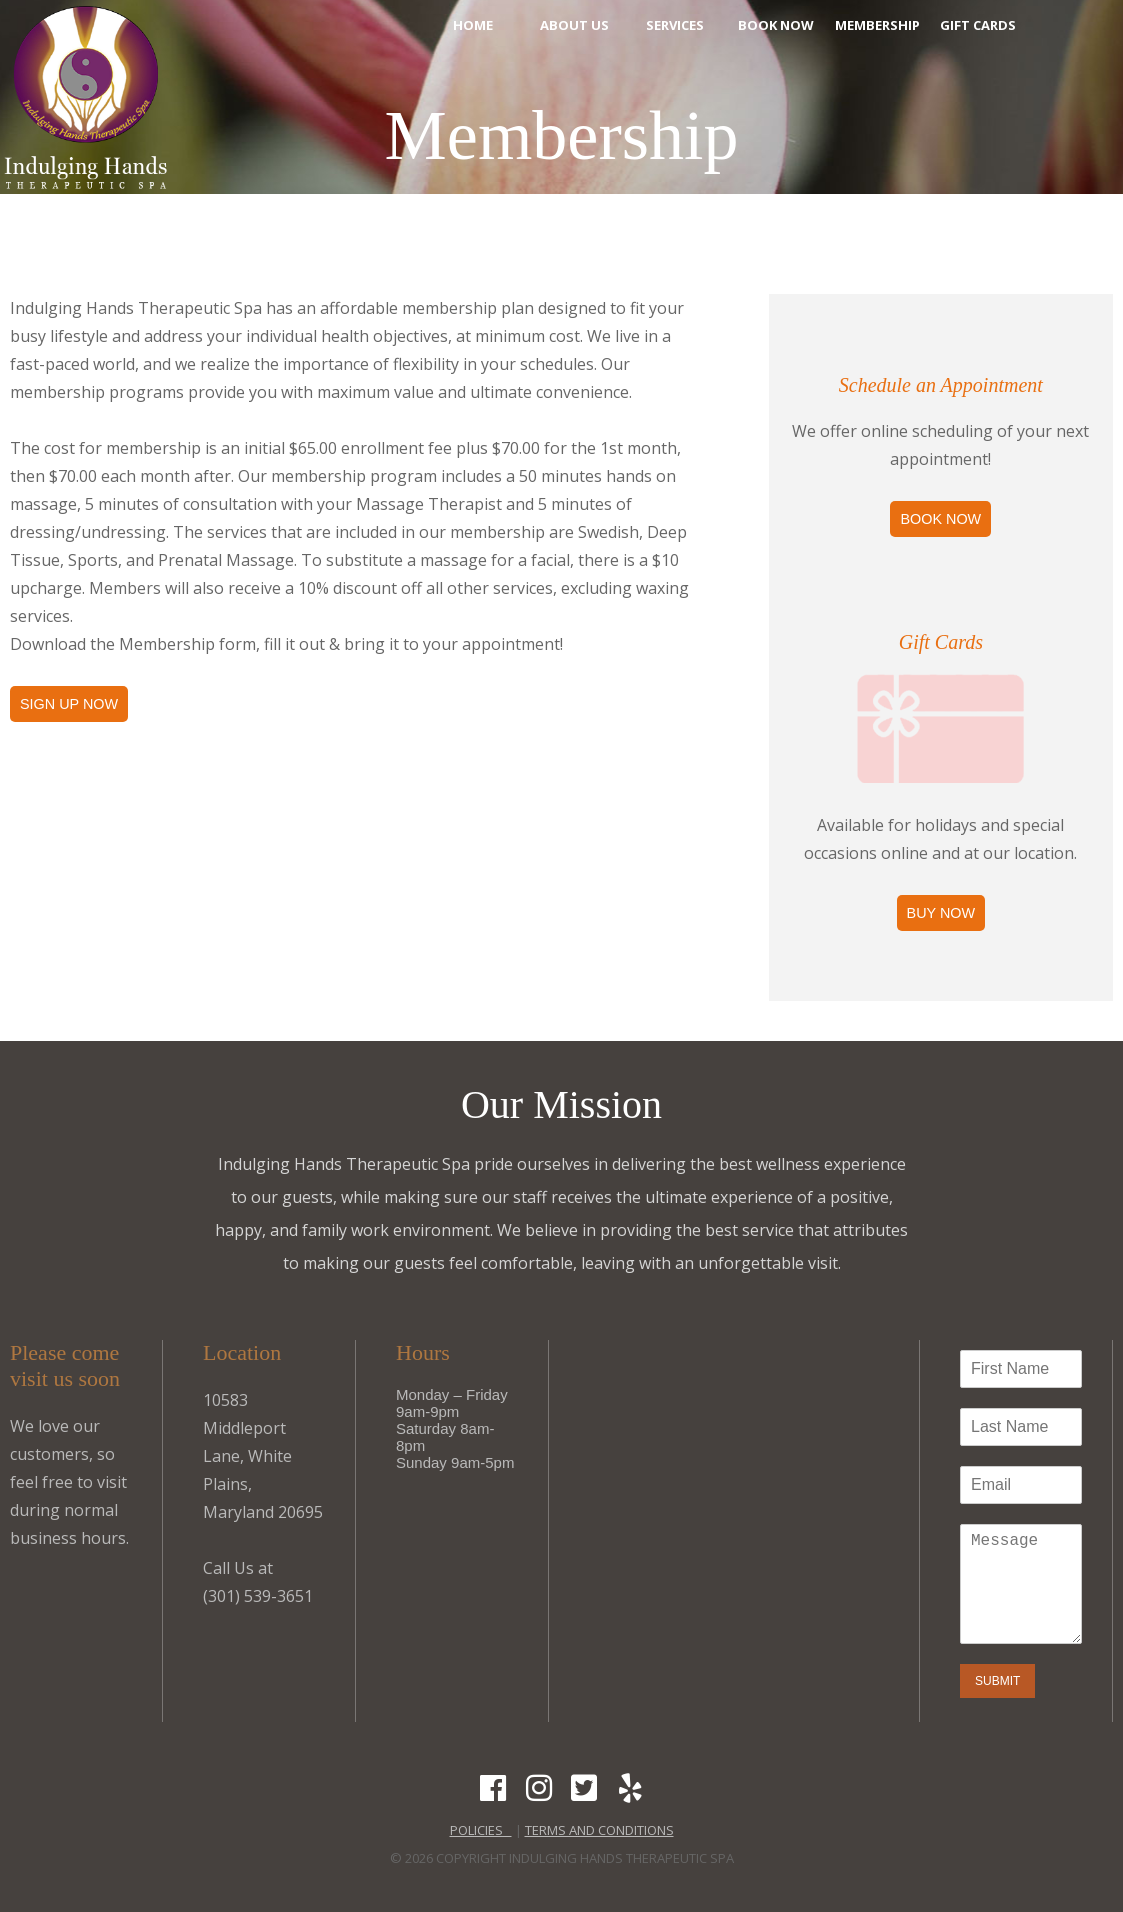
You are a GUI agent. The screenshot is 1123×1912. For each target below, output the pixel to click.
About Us (574, 25)
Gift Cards (978, 25)
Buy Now (941, 913)
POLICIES (481, 1830)
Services (675, 25)
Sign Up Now (69, 704)
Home (473, 25)
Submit (997, 1681)
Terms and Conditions (599, 1830)
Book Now (776, 25)
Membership (877, 25)
